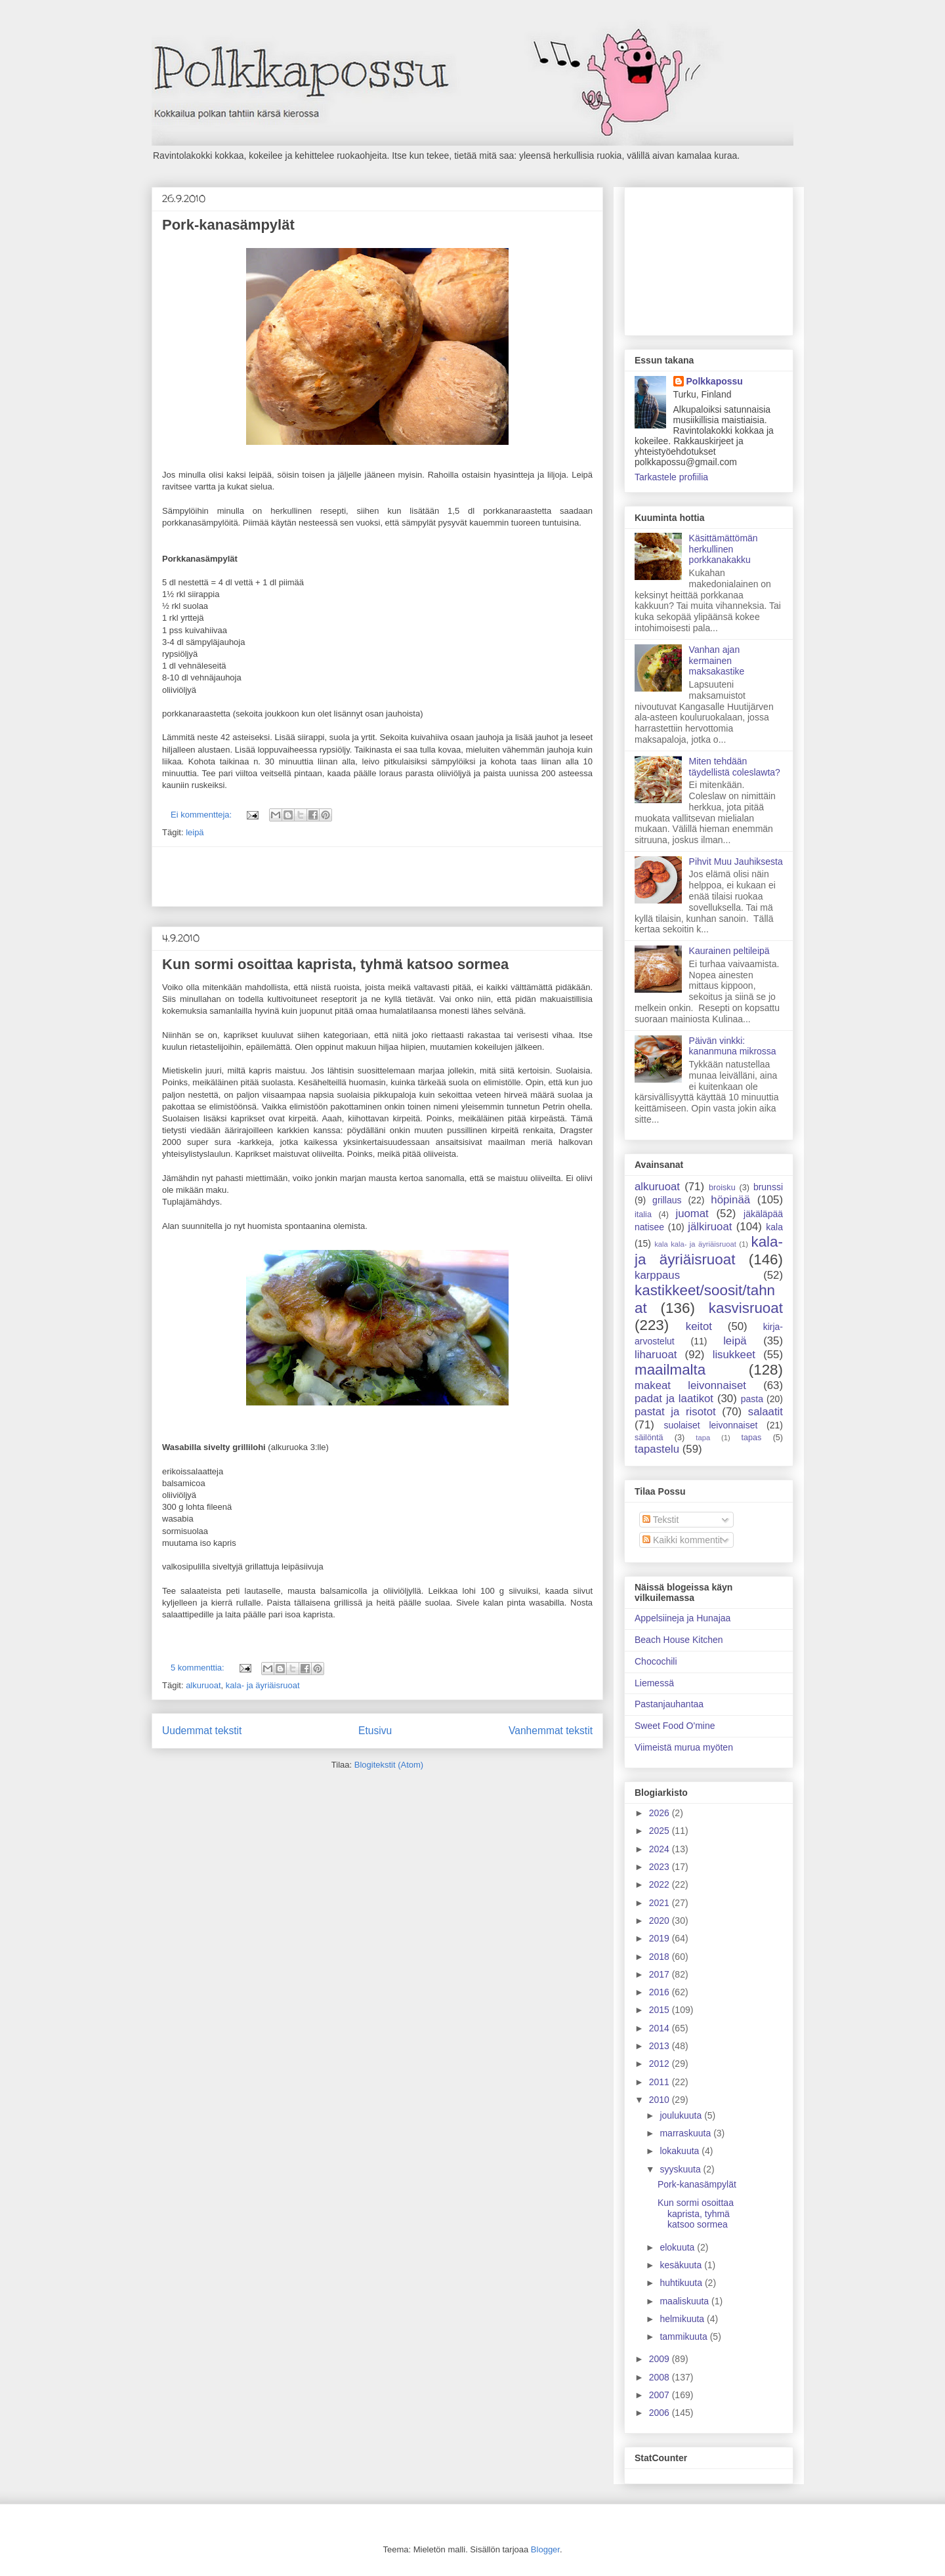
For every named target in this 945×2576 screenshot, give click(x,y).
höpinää (730, 1200)
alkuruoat (203, 1685)
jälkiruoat (710, 1226)
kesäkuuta (682, 2265)
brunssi (768, 1187)
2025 (660, 1830)
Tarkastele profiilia (671, 477)
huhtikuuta (682, 2282)
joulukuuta (682, 2115)
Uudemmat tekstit (202, 1730)
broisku (722, 1187)
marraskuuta (686, 2133)
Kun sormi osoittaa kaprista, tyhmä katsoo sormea (335, 964)
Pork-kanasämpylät (228, 225)
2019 (660, 1938)
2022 (660, 1884)
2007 (660, 2395)
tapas (752, 1437)
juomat (691, 1213)
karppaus (657, 1275)
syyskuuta (681, 2169)
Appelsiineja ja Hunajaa (682, 1618)
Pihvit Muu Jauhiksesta (736, 861)
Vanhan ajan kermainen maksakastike (717, 660)
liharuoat (656, 1354)
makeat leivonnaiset (690, 1385)
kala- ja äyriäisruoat (263, 1685)
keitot (699, 1326)
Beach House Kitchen (679, 1639)
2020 (660, 1920)
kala (774, 1227)
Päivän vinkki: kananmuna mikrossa (732, 1046)
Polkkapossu (714, 381)
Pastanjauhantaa (669, 1704)
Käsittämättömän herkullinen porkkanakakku (723, 549)
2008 (660, 2377)
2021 (660, 1903)
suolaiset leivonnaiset (710, 1425)
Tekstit (660, 1519)
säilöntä (649, 1437)
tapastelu (657, 1449)
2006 (660, 2412)
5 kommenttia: (198, 1667)
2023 (660, 1866)
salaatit (765, 1411)
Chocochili (656, 1661)
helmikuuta (683, 2319)
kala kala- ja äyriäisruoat (695, 1244)
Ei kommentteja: (202, 815)
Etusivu (375, 1730)
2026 (660, 1813)
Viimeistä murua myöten (684, 1747)
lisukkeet (734, 1354)
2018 (660, 1956)
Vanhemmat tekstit (551, 1730)
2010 (660, 2099)
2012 (660, 2063)
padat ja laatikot (674, 1398)
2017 (660, 1974)
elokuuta (678, 2247)
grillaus (666, 1200)
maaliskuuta (685, 2301)
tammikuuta (684, 2336)
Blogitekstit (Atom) (388, 1765)
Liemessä (654, 1683)
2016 (660, 1992)
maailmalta (670, 1369)
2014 (660, 2028)
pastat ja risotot (675, 1411)
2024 (660, 1849)
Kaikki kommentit (682, 1540)
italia (643, 1214)
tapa (703, 1438)
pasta (752, 1399)
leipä (194, 832)
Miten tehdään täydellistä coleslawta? (734, 767)
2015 (660, 2010)
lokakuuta (681, 2151)
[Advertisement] (377, 876)
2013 (660, 2046)
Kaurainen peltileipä (729, 950)
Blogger (545, 2549)
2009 (660, 2359)
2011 (660, 2082)
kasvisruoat (746, 1308)
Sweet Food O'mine (675, 1725)
